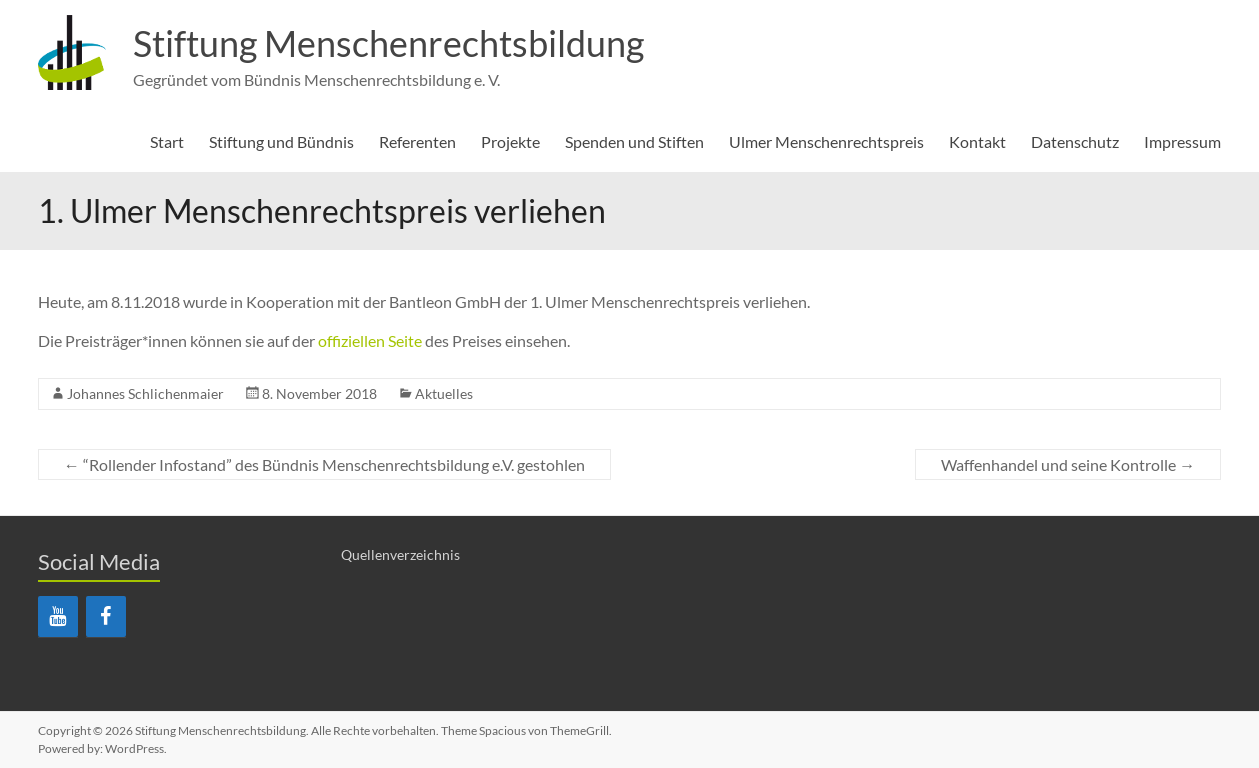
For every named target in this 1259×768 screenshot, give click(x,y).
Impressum (1182, 141)
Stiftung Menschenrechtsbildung (388, 43)
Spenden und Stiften (634, 141)
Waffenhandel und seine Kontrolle (1068, 464)
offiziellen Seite (370, 340)
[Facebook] (106, 616)
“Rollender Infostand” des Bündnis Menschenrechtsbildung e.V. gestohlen (324, 464)
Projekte (510, 141)
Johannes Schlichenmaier (145, 393)
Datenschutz (1075, 141)
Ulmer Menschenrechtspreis (826, 141)
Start (167, 141)
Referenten (417, 141)
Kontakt (977, 141)
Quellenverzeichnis (400, 554)
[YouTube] (58, 616)
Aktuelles (444, 393)
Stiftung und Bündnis (281, 141)
